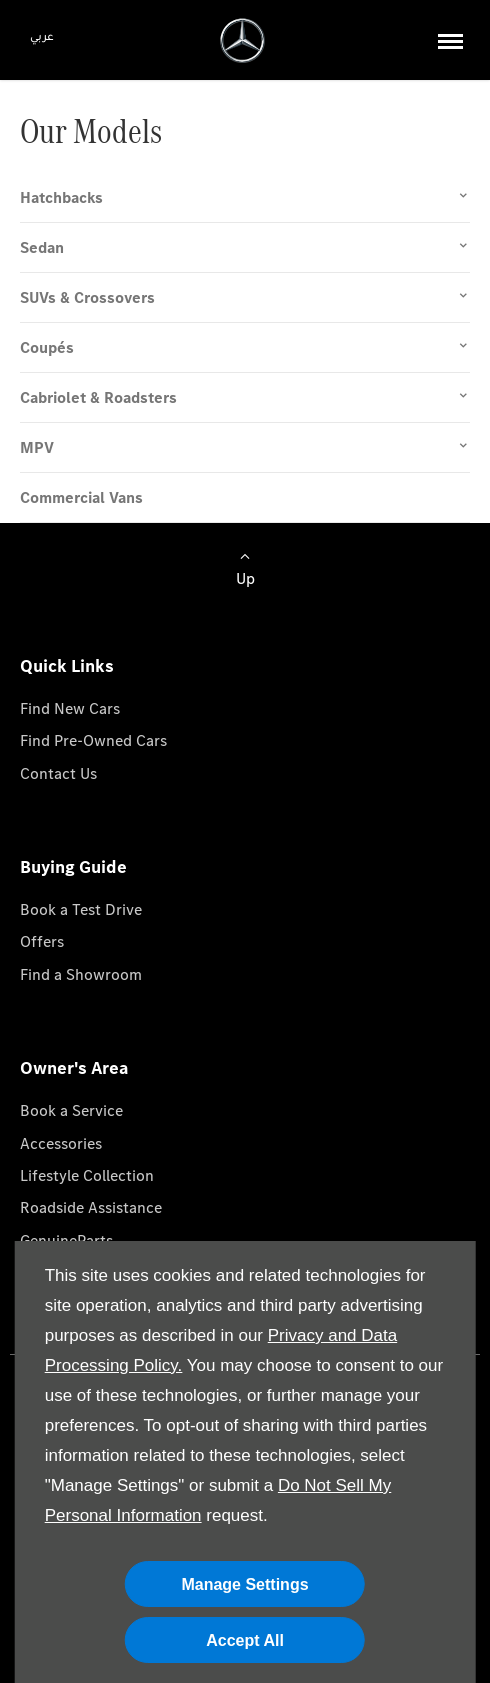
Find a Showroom (81, 974)
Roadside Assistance (91, 1207)
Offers (42, 941)
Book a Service (71, 1110)
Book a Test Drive (81, 909)
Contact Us (58, 773)
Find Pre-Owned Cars (93, 740)
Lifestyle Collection (87, 1175)
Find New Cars (70, 708)
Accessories (61, 1143)
